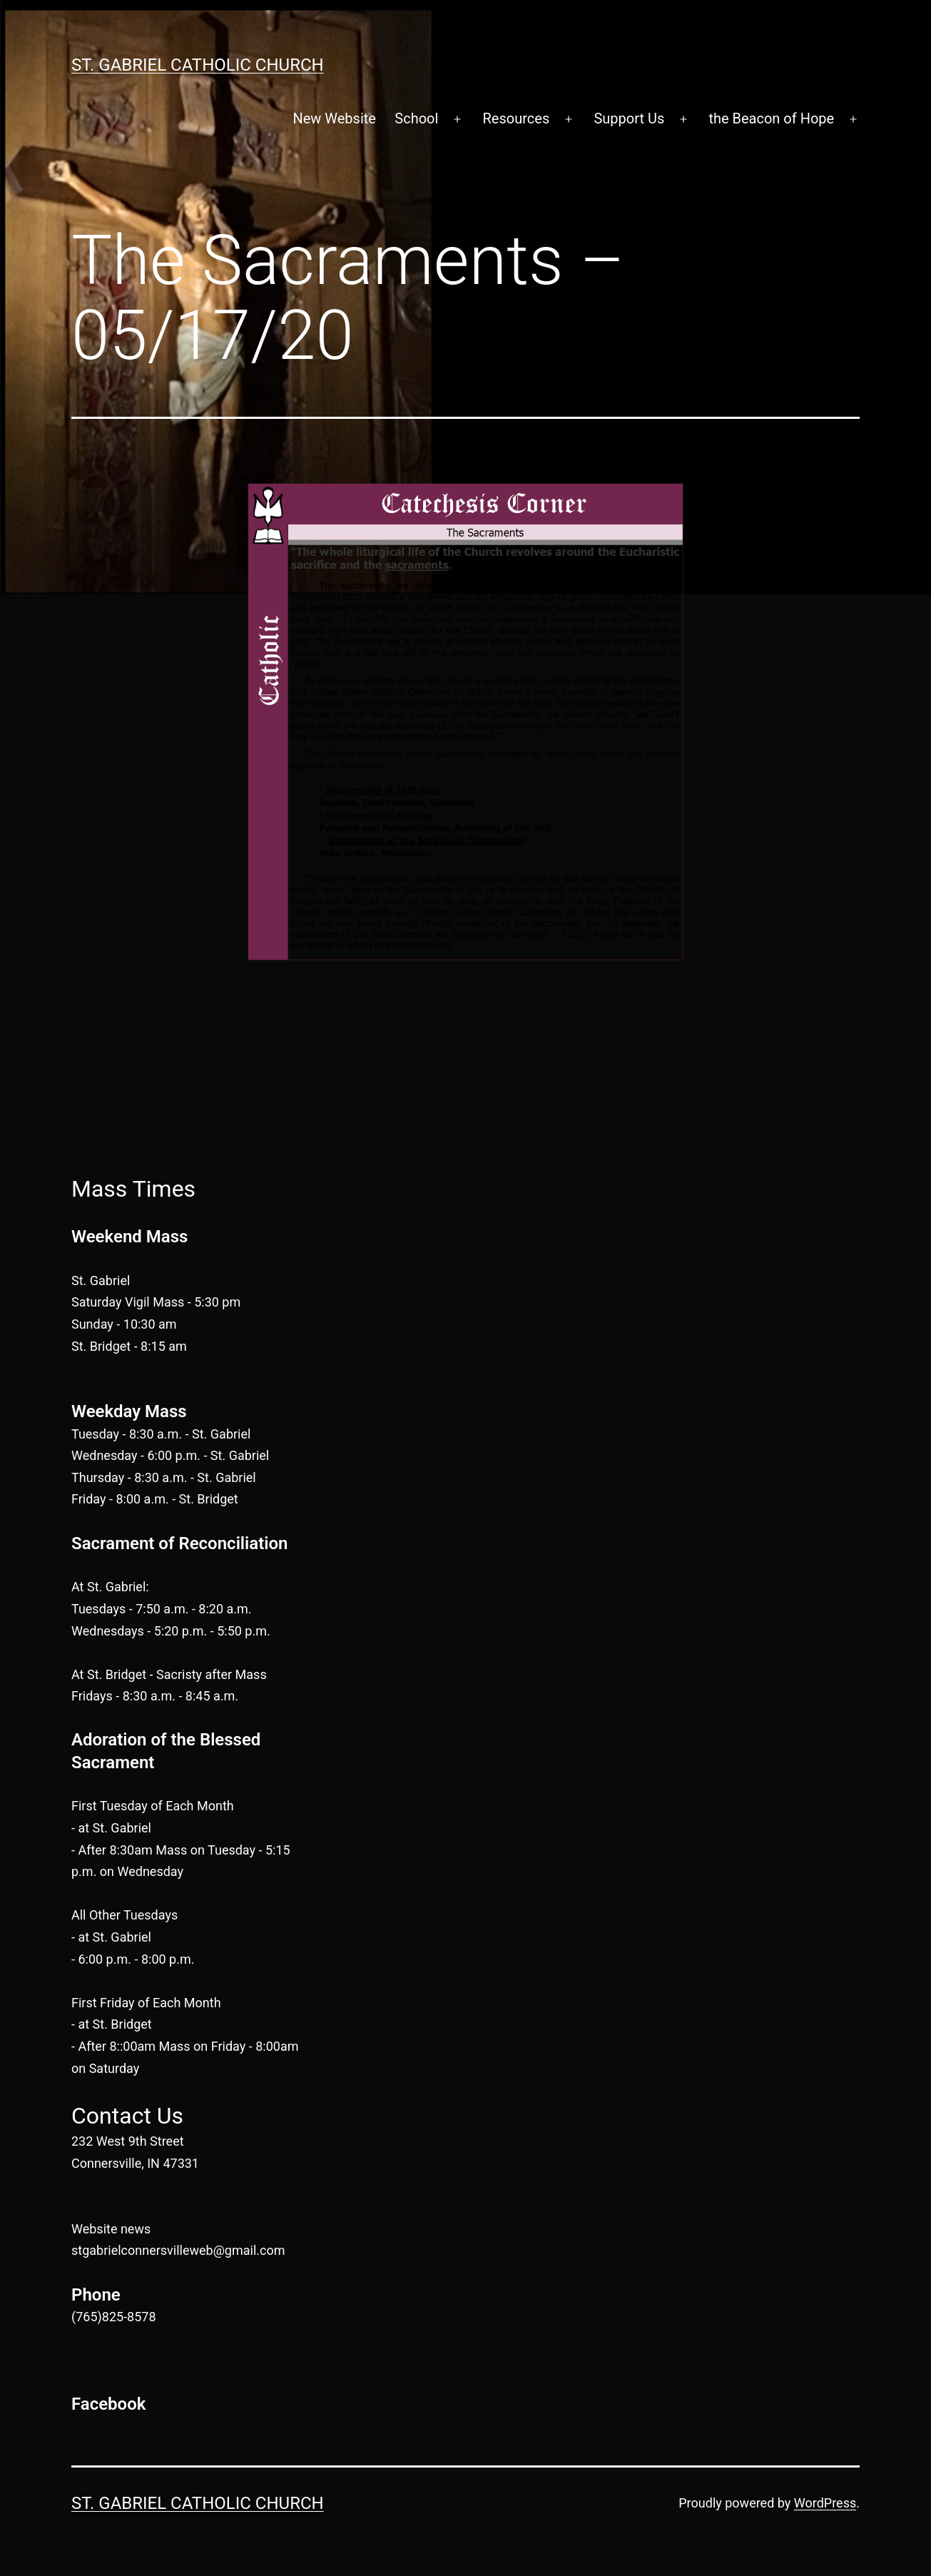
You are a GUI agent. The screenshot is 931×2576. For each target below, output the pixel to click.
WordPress (825, 2502)
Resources (516, 118)
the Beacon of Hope (771, 118)
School (416, 118)
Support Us (629, 118)
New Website (333, 118)
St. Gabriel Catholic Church (197, 65)
